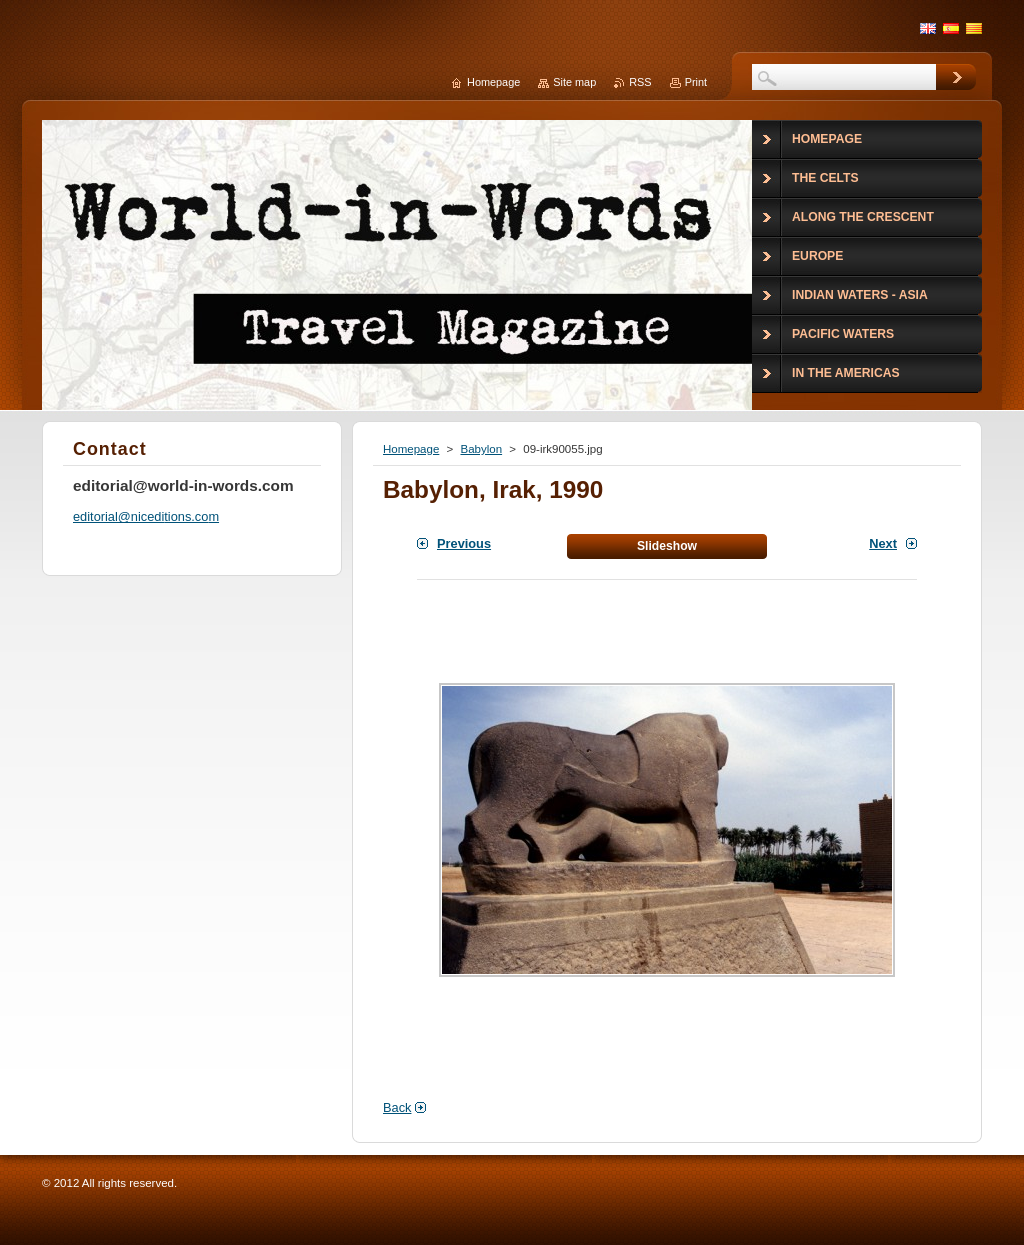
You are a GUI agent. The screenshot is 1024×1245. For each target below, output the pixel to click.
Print (696, 82)
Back (397, 1107)
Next (883, 543)
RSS (640, 82)
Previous (464, 543)
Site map (574, 82)
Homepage (411, 449)
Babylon (481, 449)
